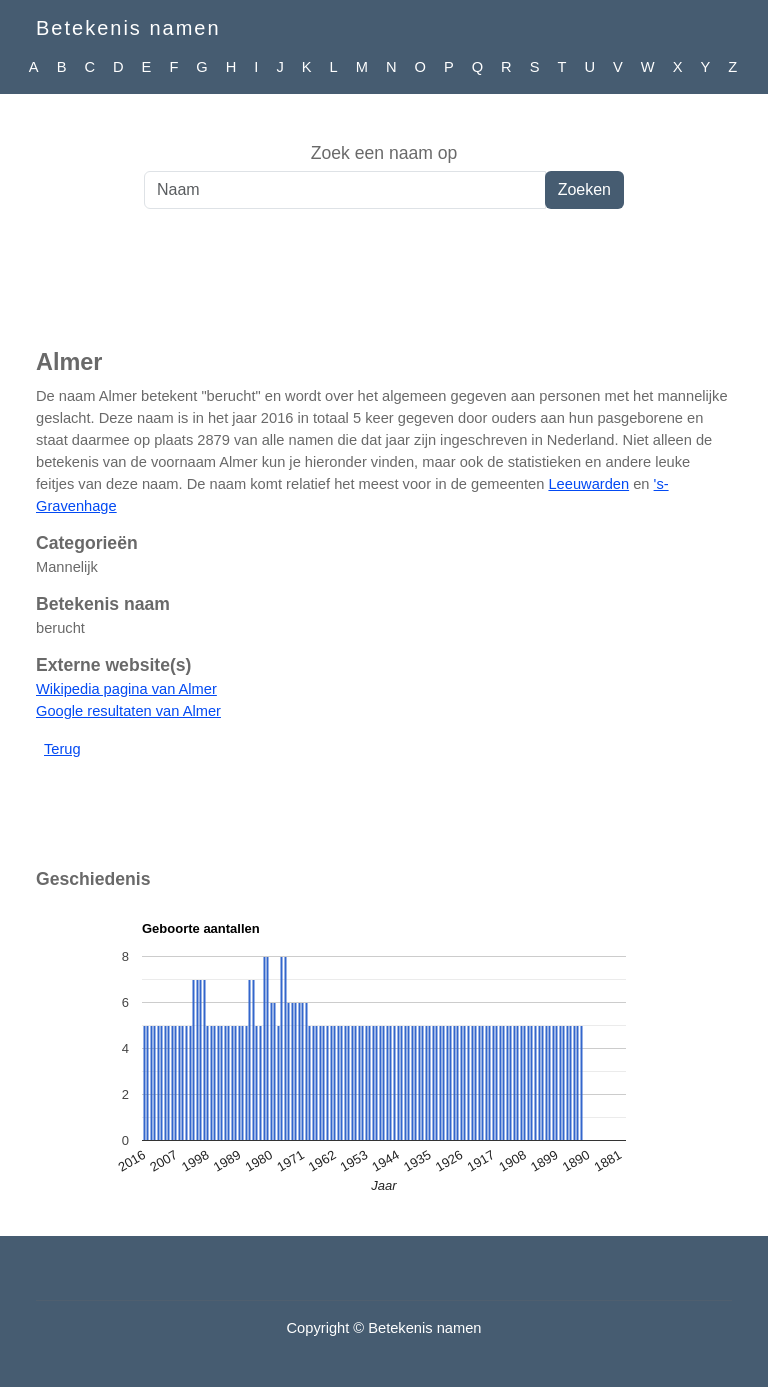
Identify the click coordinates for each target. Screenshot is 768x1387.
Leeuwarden (588, 484)
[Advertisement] (384, 289)
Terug (62, 749)
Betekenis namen (128, 28)
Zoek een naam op (384, 153)
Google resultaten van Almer (128, 711)
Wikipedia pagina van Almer (126, 689)
